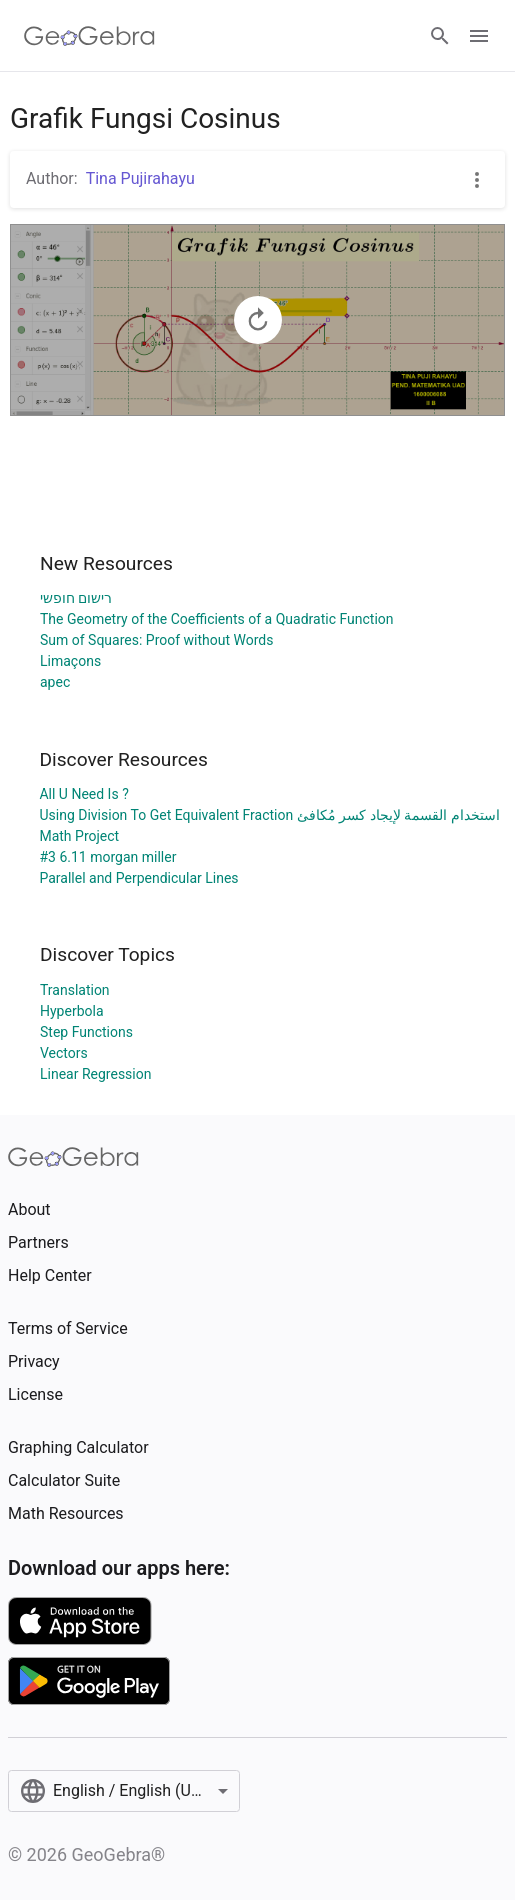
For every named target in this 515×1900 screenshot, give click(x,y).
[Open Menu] (479, 36)
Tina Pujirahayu (140, 178)
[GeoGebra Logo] (89, 36)
